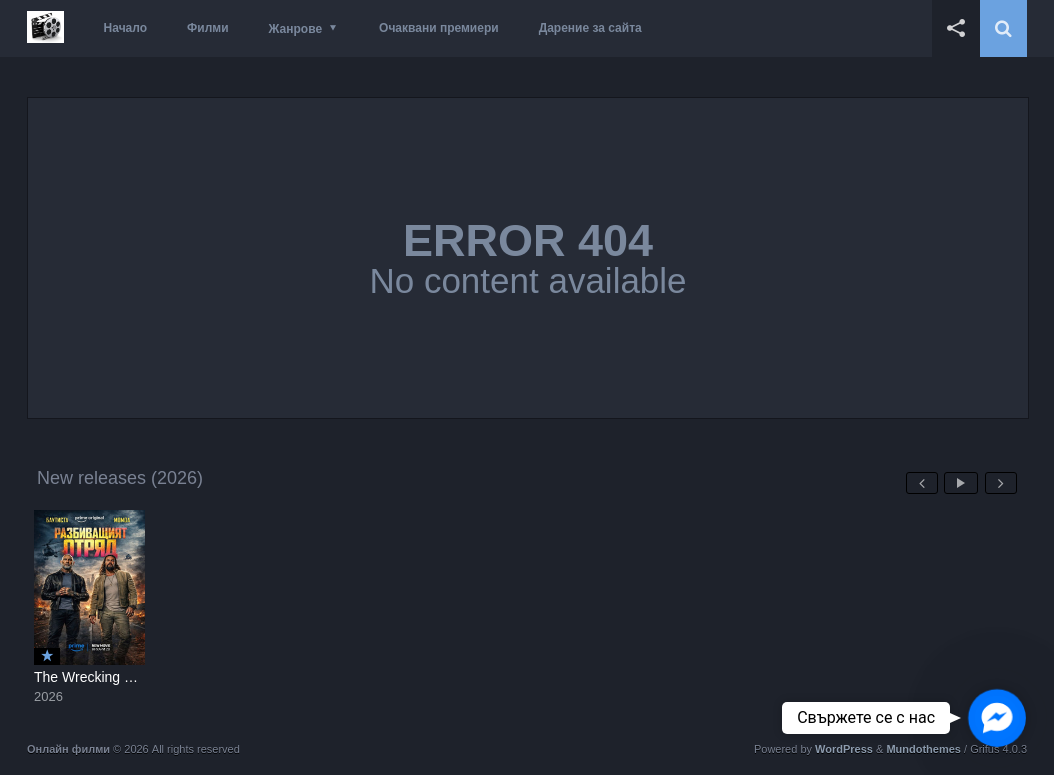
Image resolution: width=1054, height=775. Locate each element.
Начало (125, 28)
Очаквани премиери (439, 28)
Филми (208, 28)
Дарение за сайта (590, 28)
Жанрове (295, 29)
